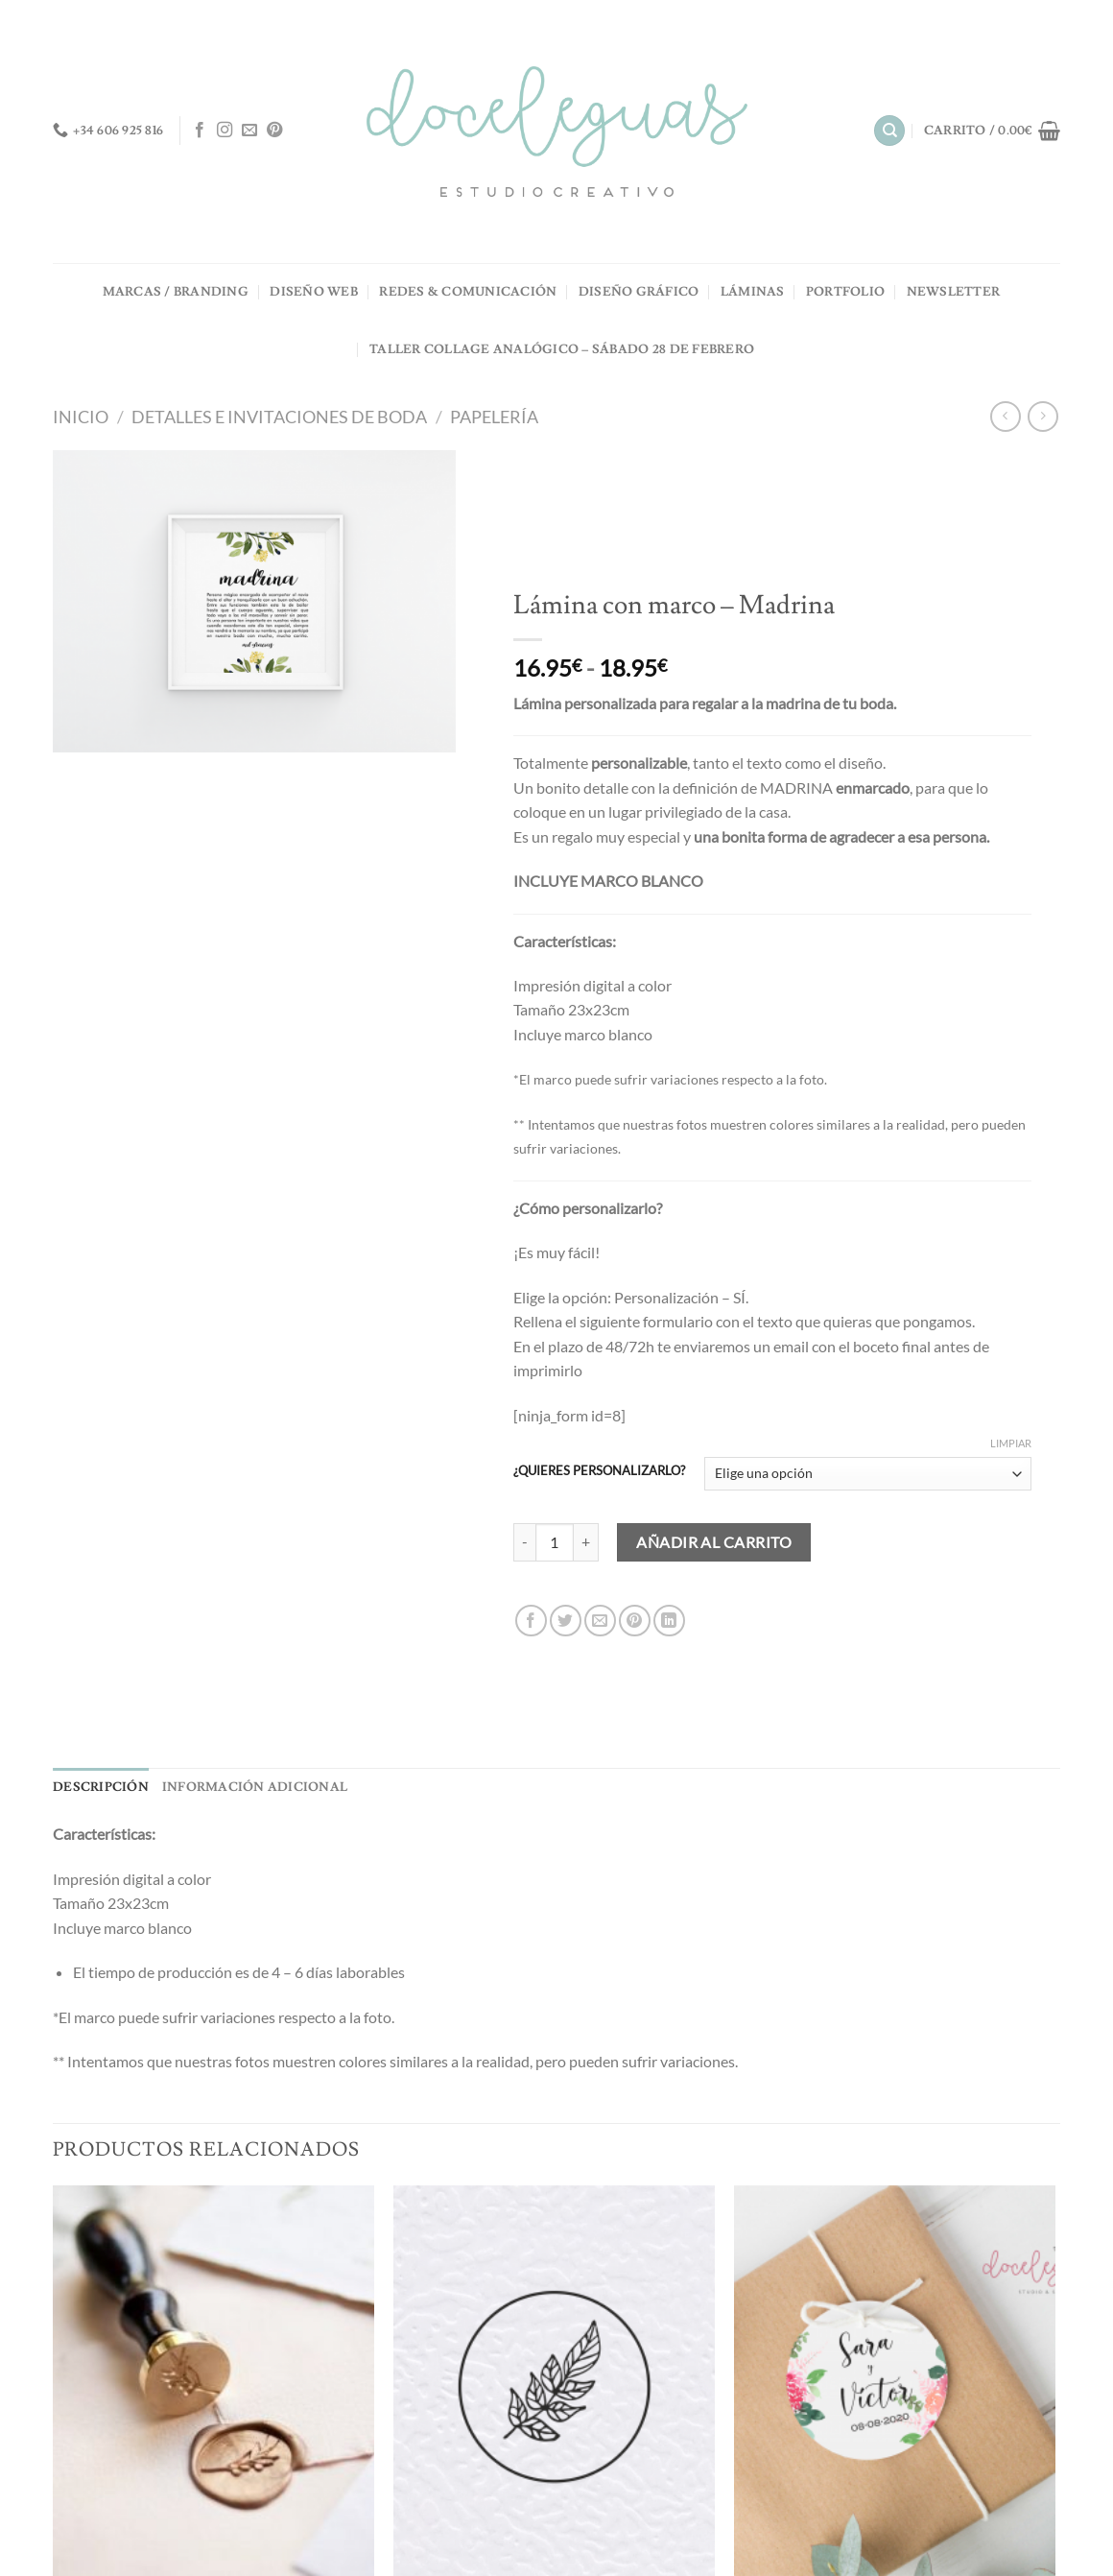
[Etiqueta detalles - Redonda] (894, 2380)
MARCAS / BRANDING (176, 291)
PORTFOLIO (845, 291)
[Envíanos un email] (249, 130)
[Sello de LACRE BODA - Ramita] (554, 2380)
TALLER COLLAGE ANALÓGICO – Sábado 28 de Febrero (561, 349)
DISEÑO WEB (314, 291)
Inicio (80, 416)
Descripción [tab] (101, 1787)
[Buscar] (889, 131)
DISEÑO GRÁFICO (639, 291)
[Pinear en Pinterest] (635, 1620)
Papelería (494, 416)
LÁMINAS (753, 291)
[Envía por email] (600, 1620)
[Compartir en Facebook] (531, 1620)
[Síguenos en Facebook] (199, 130)
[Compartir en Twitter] (565, 1620)
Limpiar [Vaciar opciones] (1010, 1443)
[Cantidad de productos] (554, 1542)
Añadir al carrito (714, 1542)
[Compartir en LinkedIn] (669, 1620)
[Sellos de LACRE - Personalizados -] (213, 2380)
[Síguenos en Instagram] (224, 130)
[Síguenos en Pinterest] (274, 130)
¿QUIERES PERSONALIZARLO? (599, 1471)
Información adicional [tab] (254, 1787)
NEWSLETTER (954, 291)
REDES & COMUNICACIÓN (467, 291)
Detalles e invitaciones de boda (279, 416)
